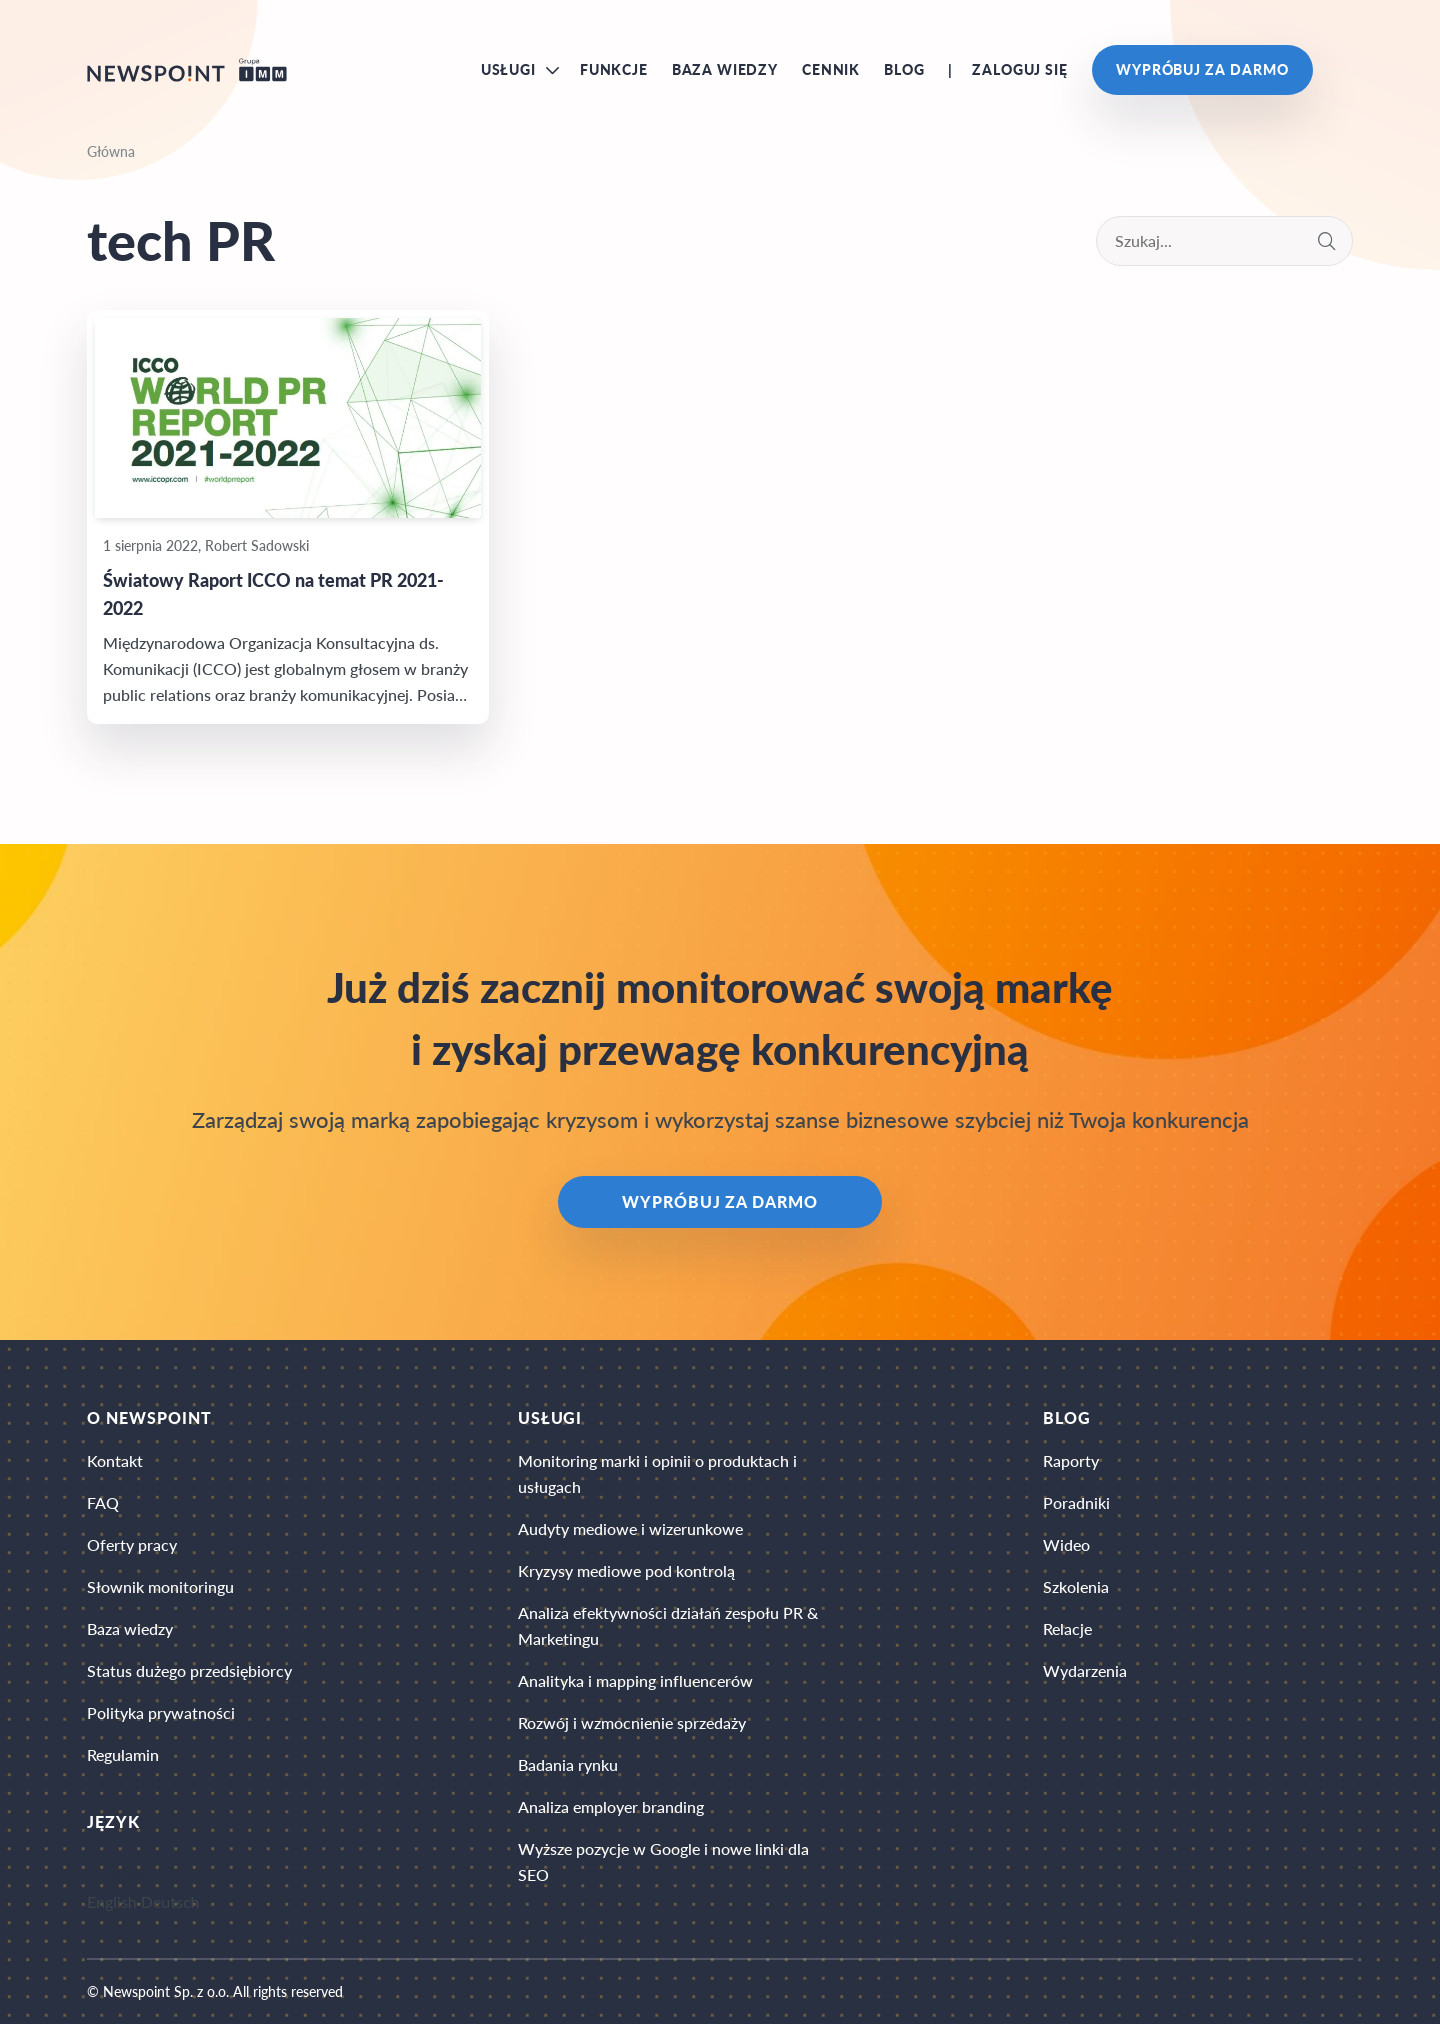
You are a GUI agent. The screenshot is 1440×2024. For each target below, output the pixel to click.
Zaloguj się (1019, 69)
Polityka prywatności (161, 1712)
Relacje (1067, 1628)
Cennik (831, 69)
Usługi (508, 69)
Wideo (1066, 1544)
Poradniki (1076, 1502)
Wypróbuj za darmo (1202, 69)
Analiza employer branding (611, 1806)
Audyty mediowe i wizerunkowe (630, 1528)
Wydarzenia (1085, 1670)
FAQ (103, 1502)
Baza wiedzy (725, 69)
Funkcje (614, 69)
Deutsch (170, 1901)
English (112, 1901)
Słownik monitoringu (160, 1586)
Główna (111, 151)
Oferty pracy (132, 1544)
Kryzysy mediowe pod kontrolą (626, 1570)
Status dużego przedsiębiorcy (189, 1670)
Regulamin (123, 1754)
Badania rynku (568, 1764)
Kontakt (115, 1460)
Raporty (1071, 1460)
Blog (904, 69)
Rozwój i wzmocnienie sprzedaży (632, 1722)
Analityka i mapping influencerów (635, 1680)
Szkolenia (1076, 1586)
